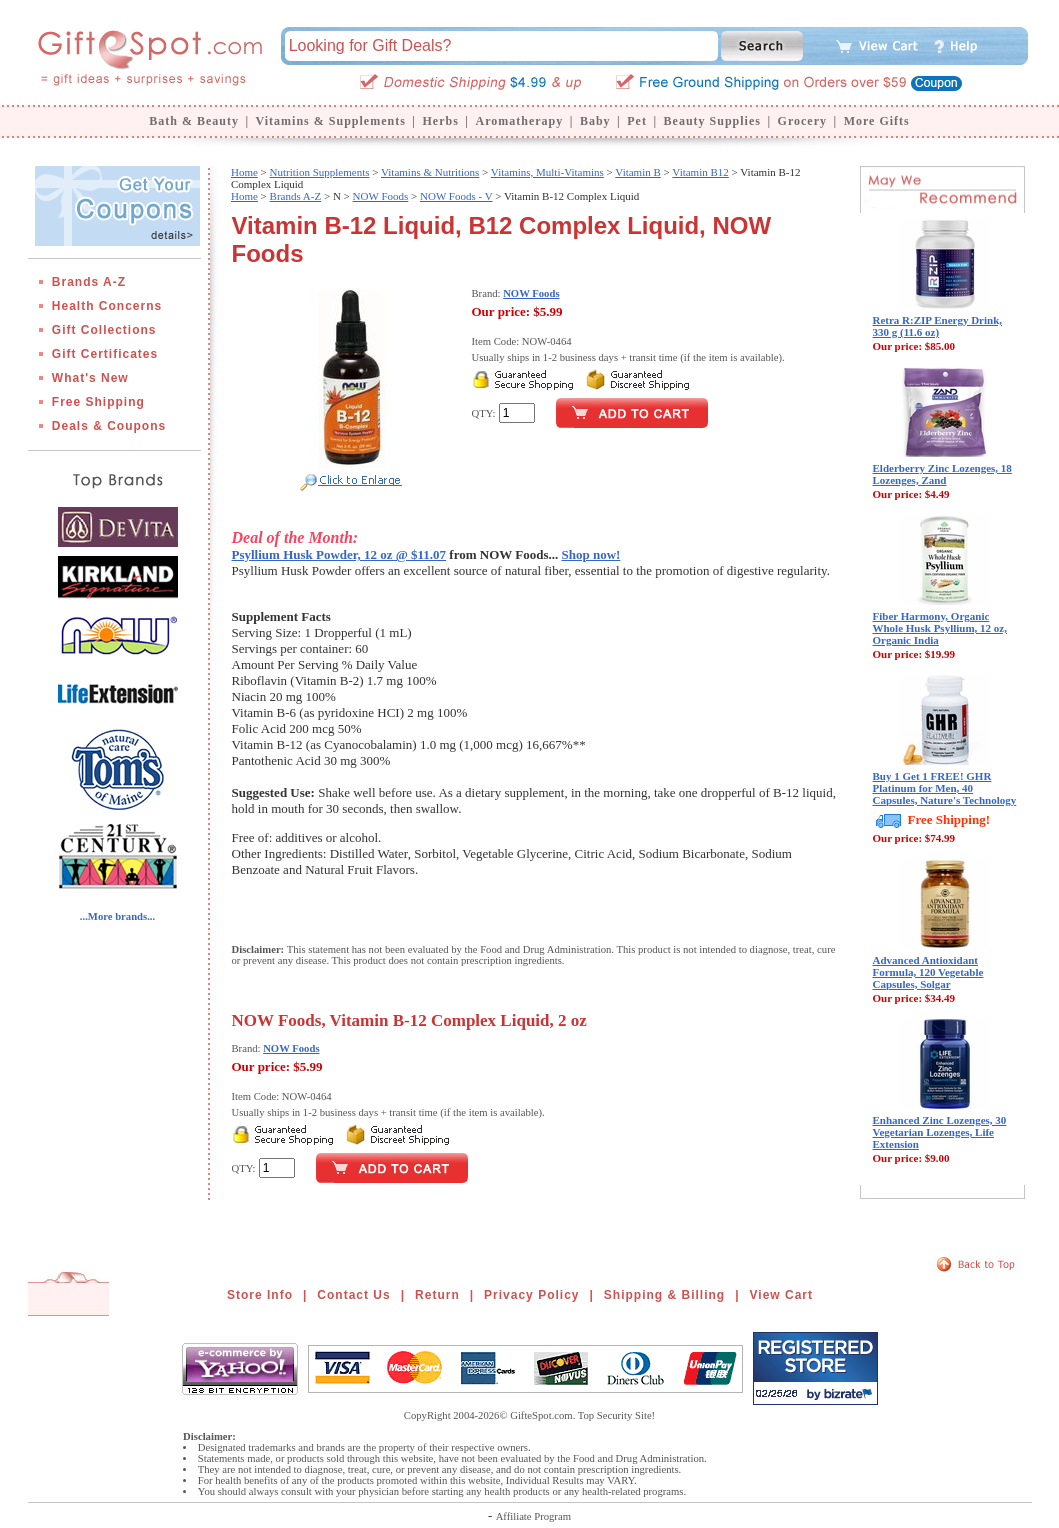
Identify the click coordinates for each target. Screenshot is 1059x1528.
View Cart (781, 1295)
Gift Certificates (105, 354)
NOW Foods (381, 196)
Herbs (440, 121)
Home (244, 172)
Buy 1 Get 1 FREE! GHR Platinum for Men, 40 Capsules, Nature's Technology (945, 788)
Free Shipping (98, 402)
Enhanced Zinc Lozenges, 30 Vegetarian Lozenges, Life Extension (940, 1132)
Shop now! (591, 554)
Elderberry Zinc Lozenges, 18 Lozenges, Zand (942, 474)
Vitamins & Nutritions (430, 172)
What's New (90, 378)
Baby (595, 121)
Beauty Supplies (712, 121)
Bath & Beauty (194, 121)
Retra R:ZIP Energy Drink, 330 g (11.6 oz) (938, 326)
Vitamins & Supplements (331, 121)
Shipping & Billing (664, 1295)
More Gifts (877, 121)
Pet (637, 121)
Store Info (260, 1295)
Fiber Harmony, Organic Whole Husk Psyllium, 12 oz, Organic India (940, 628)
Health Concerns (107, 306)
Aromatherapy (519, 121)
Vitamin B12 (700, 172)
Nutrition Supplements (320, 172)
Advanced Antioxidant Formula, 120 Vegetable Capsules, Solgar (928, 972)
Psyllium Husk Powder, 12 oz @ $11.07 (339, 554)
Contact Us (353, 1295)
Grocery (802, 121)
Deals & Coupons (109, 426)
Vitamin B (637, 172)
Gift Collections (104, 330)
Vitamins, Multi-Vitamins (547, 172)
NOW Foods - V (456, 196)
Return (437, 1295)
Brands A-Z (89, 282)
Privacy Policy (531, 1295)
